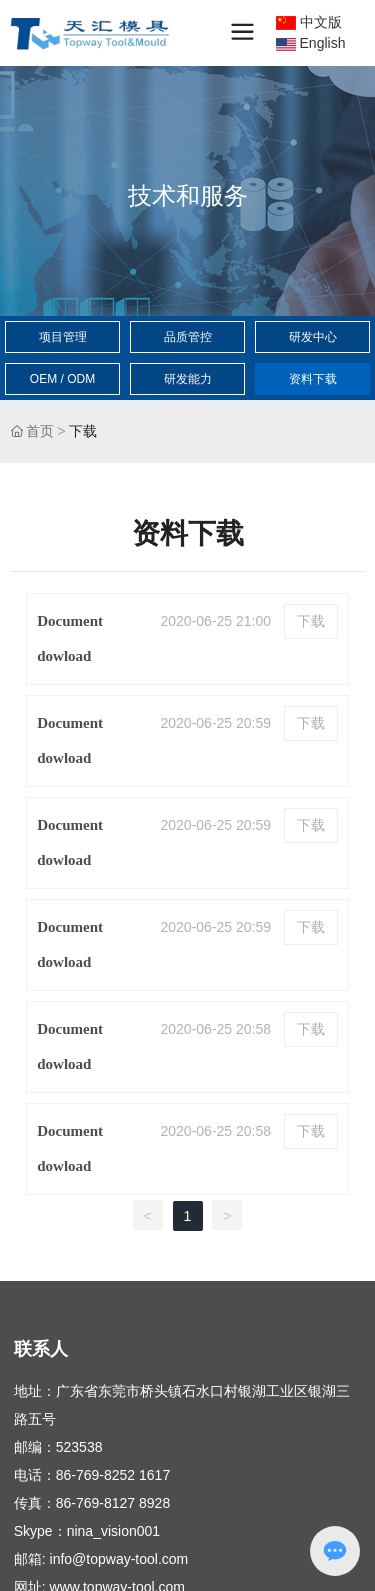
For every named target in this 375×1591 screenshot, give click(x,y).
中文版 (309, 22)
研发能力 (188, 379)
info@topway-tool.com (119, 1559)
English (311, 43)
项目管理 (63, 337)
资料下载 (313, 379)
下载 (311, 621)
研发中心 (313, 337)
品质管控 (188, 337)
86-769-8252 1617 (113, 1475)
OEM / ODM (62, 379)
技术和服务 (188, 195)
